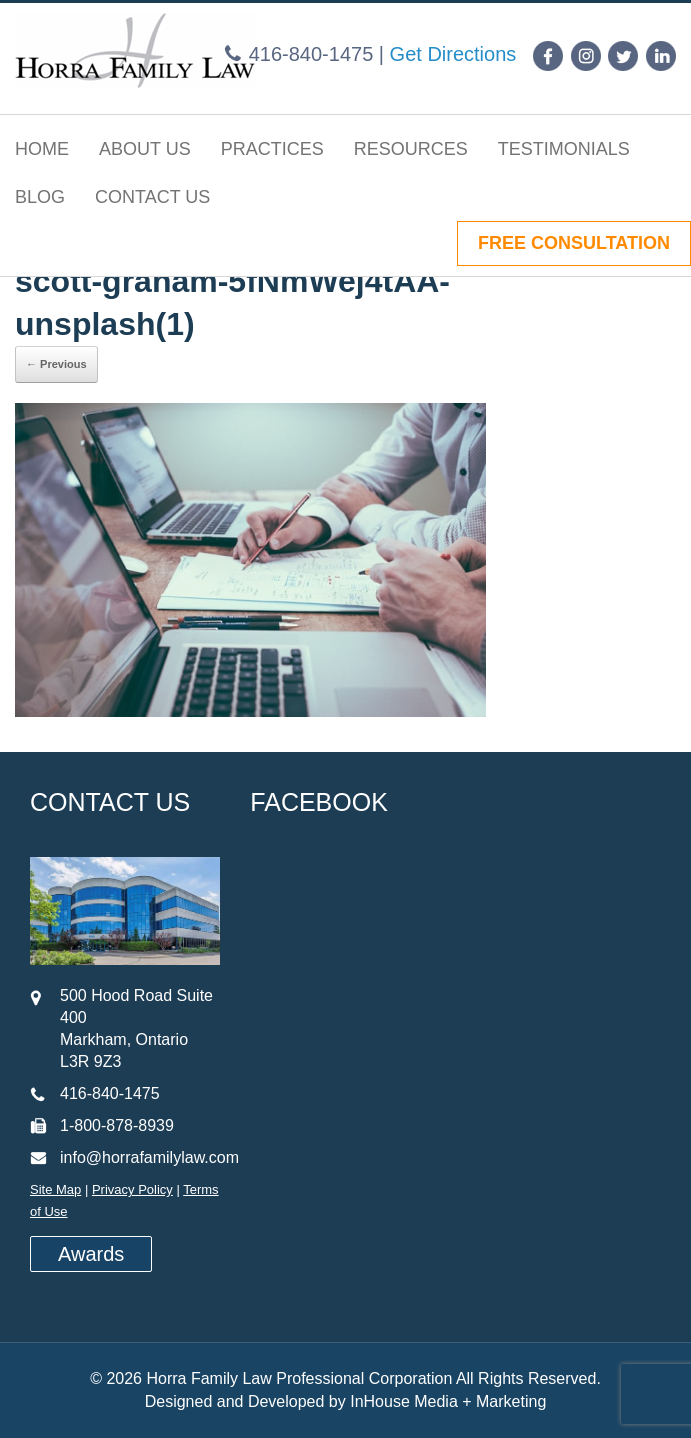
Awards (91, 1254)
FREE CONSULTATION (574, 243)
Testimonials (564, 149)
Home (42, 149)
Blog (40, 197)
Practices (272, 149)
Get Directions (453, 54)
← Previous (56, 364)
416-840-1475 (311, 54)
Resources (411, 149)
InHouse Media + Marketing (448, 1401)
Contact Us (152, 197)
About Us (145, 149)
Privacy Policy (132, 1189)
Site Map (55, 1189)
